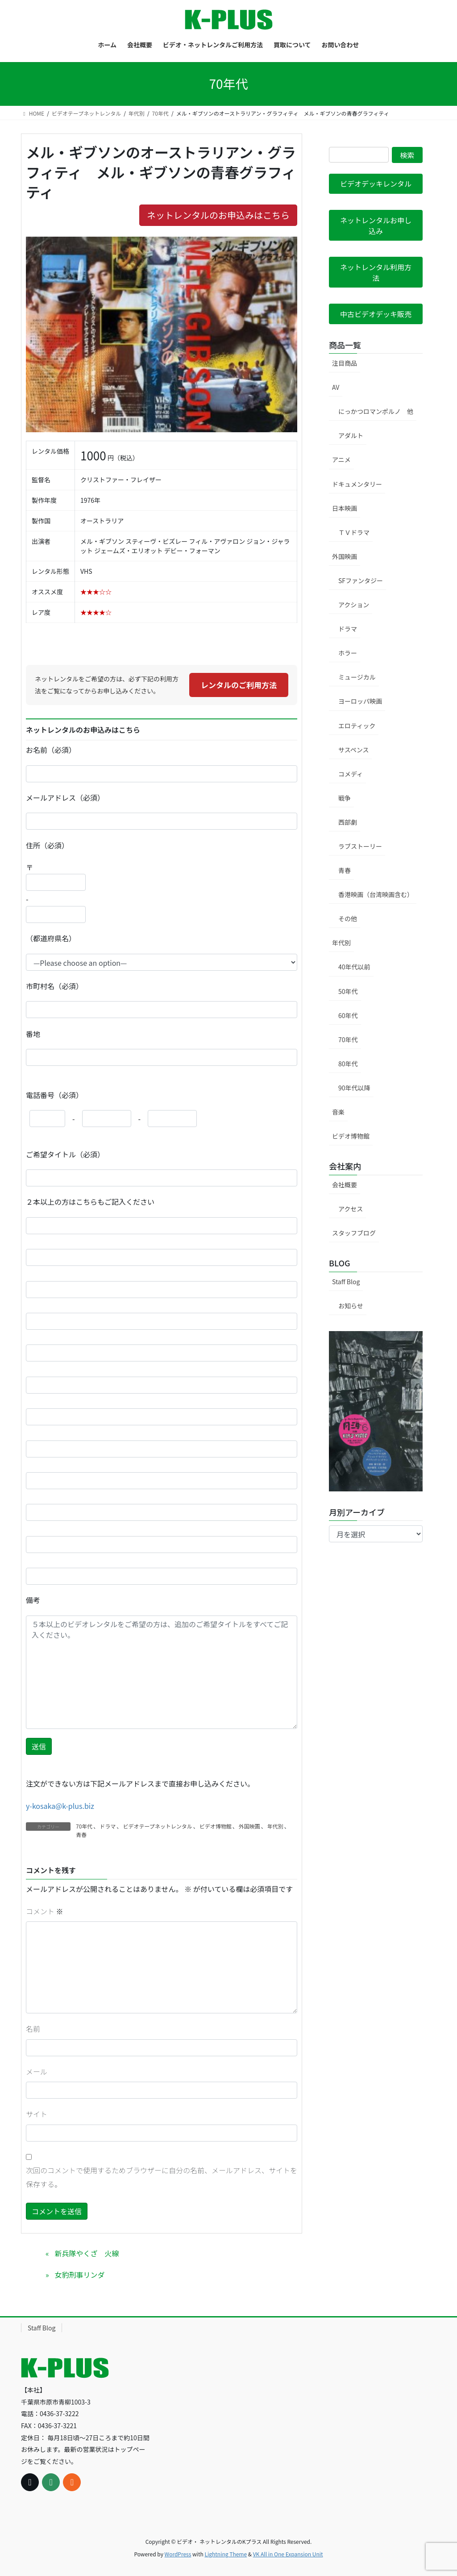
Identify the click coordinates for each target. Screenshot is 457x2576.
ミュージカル (357, 676)
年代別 (275, 1826)
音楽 (338, 1111)
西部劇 (347, 822)
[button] (376, 184)
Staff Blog (346, 1281)
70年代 (84, 1826)
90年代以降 (354, 1087)
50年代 (348, 991)
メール (36, 2071)
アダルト (350, 435)
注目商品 (344, 363)
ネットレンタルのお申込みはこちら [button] (218, 215)
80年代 (348, 1063)
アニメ (341, 459)
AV (335, 387)
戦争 (344, 797)
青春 (81, 1834)
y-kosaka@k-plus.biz (60, 1805)
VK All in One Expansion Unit (288, 2554)
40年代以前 (354, 966)
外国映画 (249, 1826)
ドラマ (108, 1826)
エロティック (356, 725)
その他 (347, 918)
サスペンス (353, 749)
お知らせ (350, 1305)
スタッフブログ (354, 1232)
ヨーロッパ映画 (360, 701)
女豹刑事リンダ (79, 2274)
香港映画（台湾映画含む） (375, 894)
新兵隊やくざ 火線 (86, 2253)
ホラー (347, 652)
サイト (36, 2113)
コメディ (350, 773)
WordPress (178, 2554)
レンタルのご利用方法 (239, 684)
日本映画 (344, 508)
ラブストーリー (360, 846)
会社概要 (344, 1184)
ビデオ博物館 (215, 1826)
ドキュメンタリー (357, 484)
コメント (44, 1911)
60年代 (348, 1015)
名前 (33, 2028)
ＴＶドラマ (354, 532)
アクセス (350, 1208)
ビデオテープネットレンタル (157, 1826)
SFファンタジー (360, 580)
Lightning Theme (225, 2554)
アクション (353, 604)
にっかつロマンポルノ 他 (375, 411)
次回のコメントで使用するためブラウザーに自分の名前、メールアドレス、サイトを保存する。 (161, 2177)
